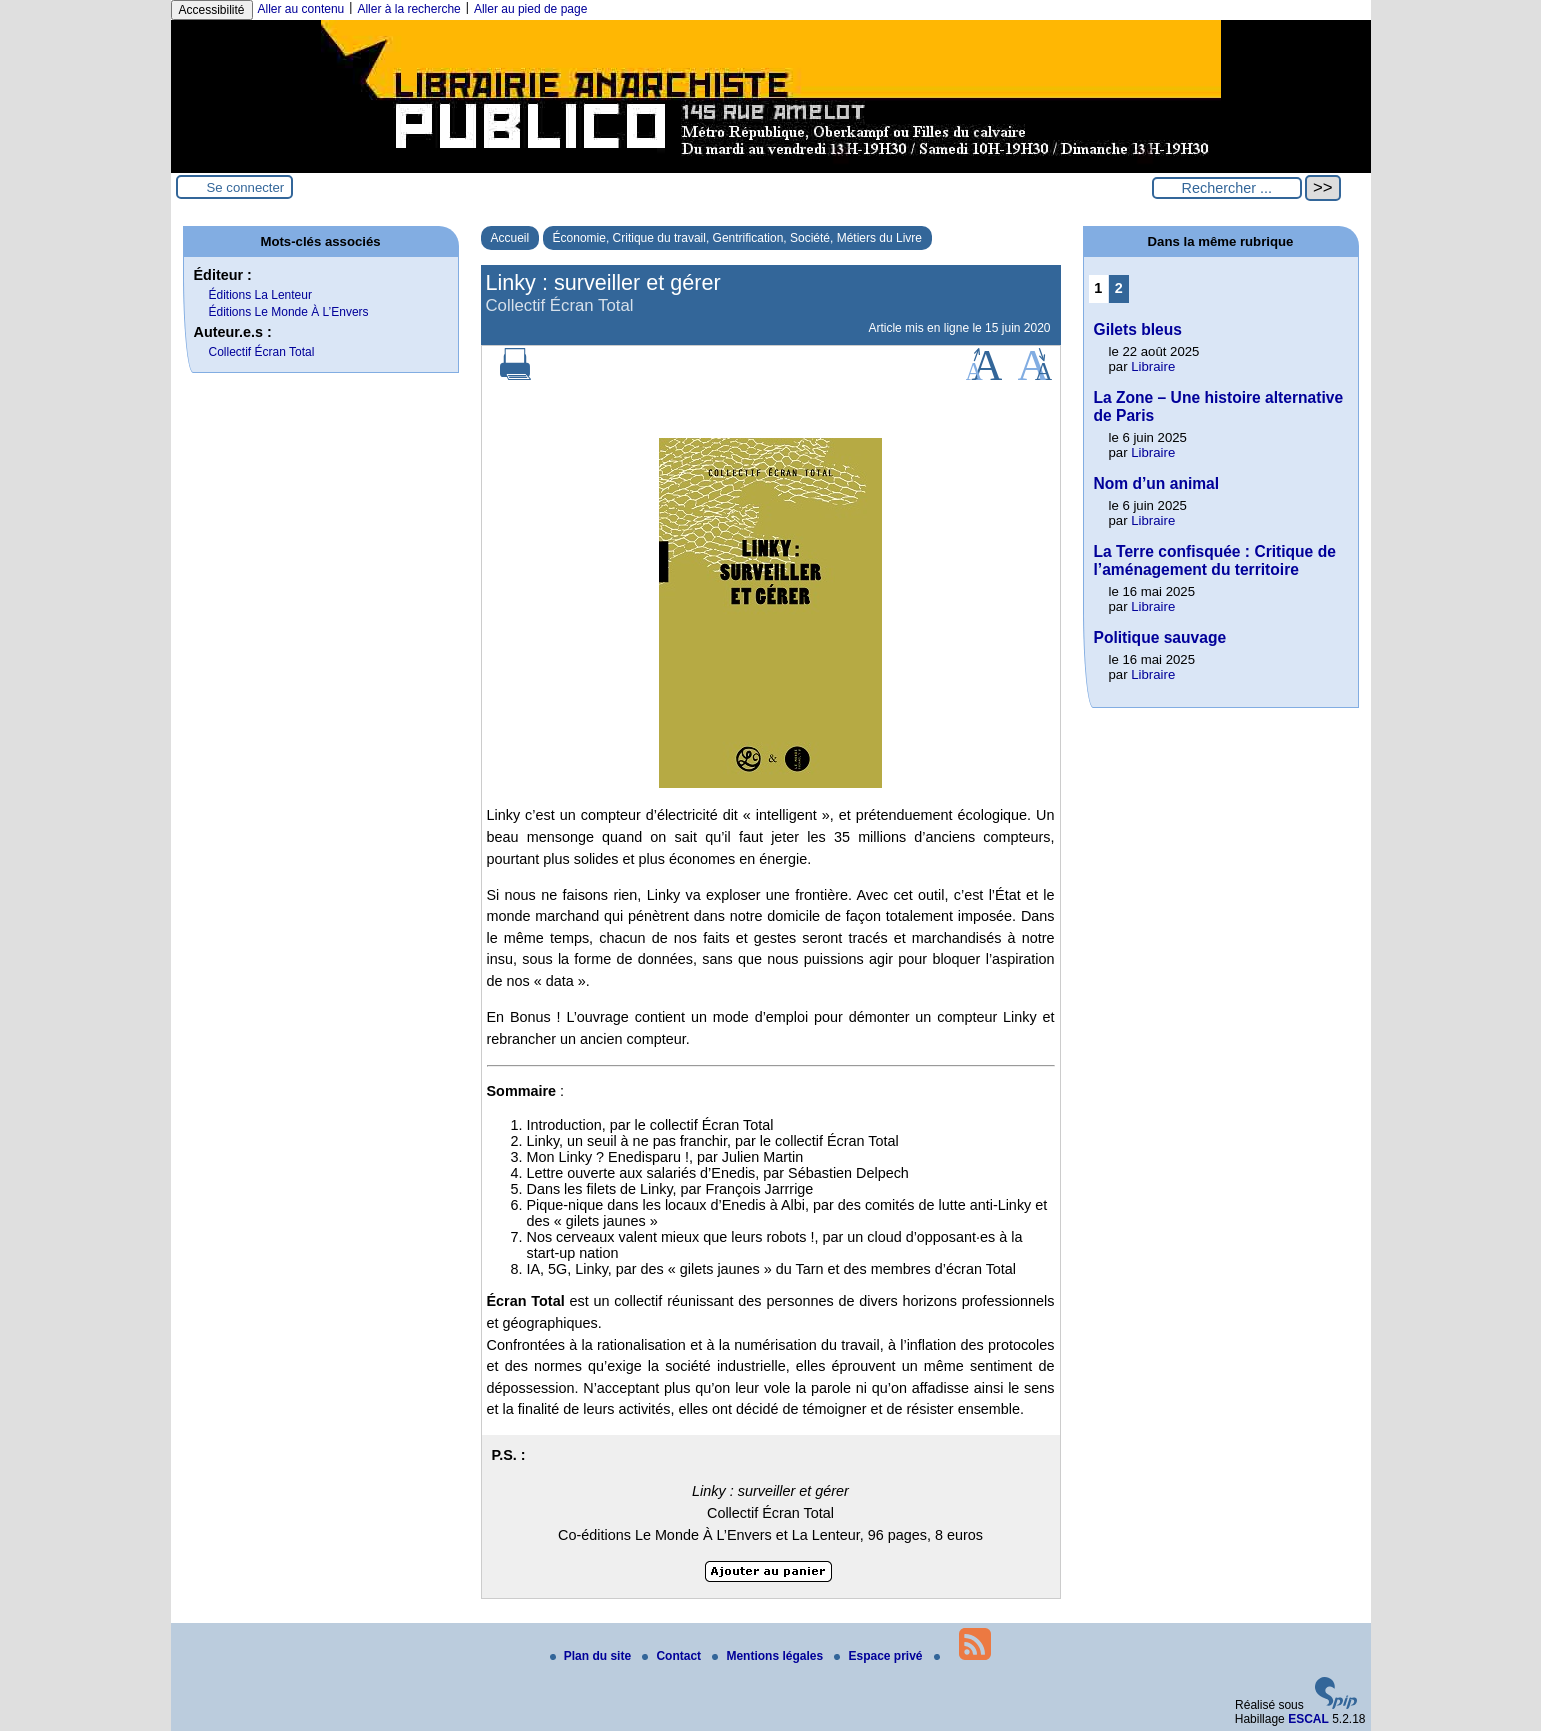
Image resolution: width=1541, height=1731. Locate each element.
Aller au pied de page (530, 9)
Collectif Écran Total (262, 352)
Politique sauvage (1160, 637)
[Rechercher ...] (1227, 188)
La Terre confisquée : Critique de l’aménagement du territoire (1215, 560)
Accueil (510, 238)
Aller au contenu (301, 9)
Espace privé (879, 1656)
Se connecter (246, 187)
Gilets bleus (1138, 329)
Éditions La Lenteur (260, 295)
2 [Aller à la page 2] (1119, 288)
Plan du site (592, 1656)
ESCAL (1308, 1719)
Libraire (1153, 366)
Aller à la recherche (408, 9)
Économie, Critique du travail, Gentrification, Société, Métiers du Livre (738, 238)
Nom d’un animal (1157, 483)
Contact (673, 1656)
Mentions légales (769, 1656)
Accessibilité (212, 10)
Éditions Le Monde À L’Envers (289, 312)
